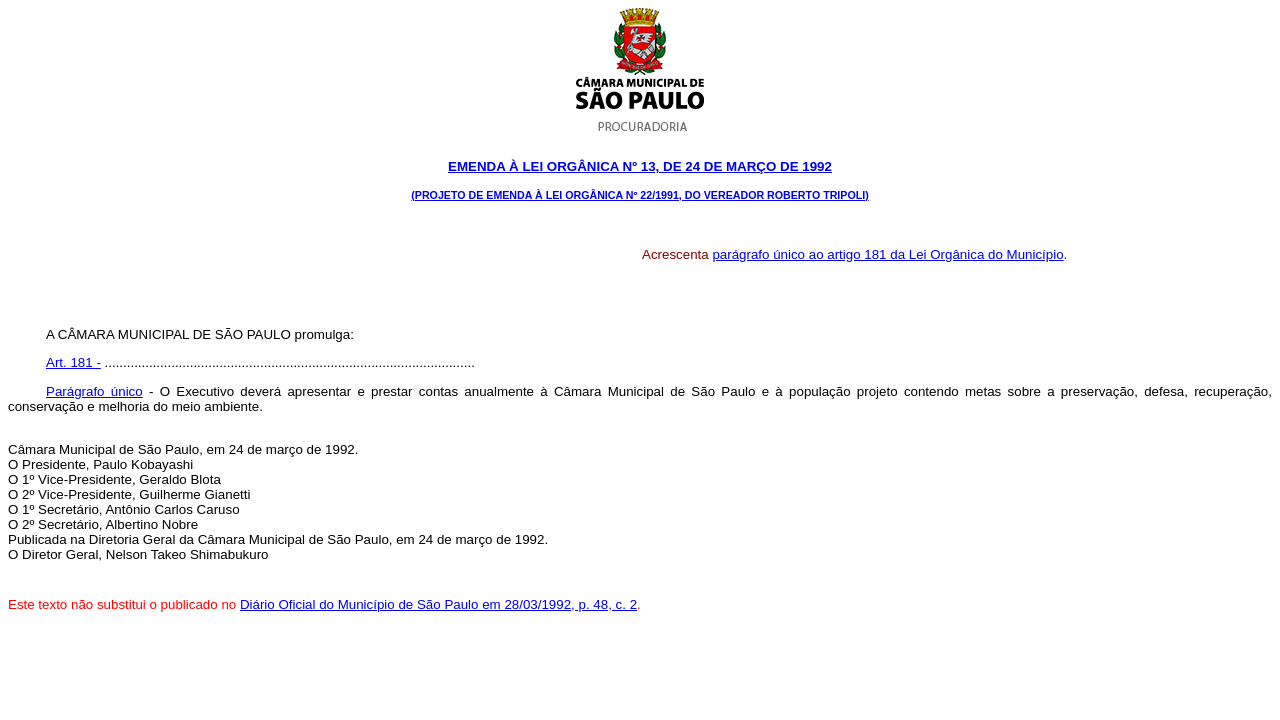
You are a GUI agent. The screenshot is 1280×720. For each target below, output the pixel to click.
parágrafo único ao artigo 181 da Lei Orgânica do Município (887, 254)
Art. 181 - (73, 362)
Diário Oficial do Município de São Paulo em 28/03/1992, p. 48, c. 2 (438, 604)
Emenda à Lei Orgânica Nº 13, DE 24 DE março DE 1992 (640, 166)
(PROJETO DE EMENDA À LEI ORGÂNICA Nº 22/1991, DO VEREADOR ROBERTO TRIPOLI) (639, 195)
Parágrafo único (94, 391)
